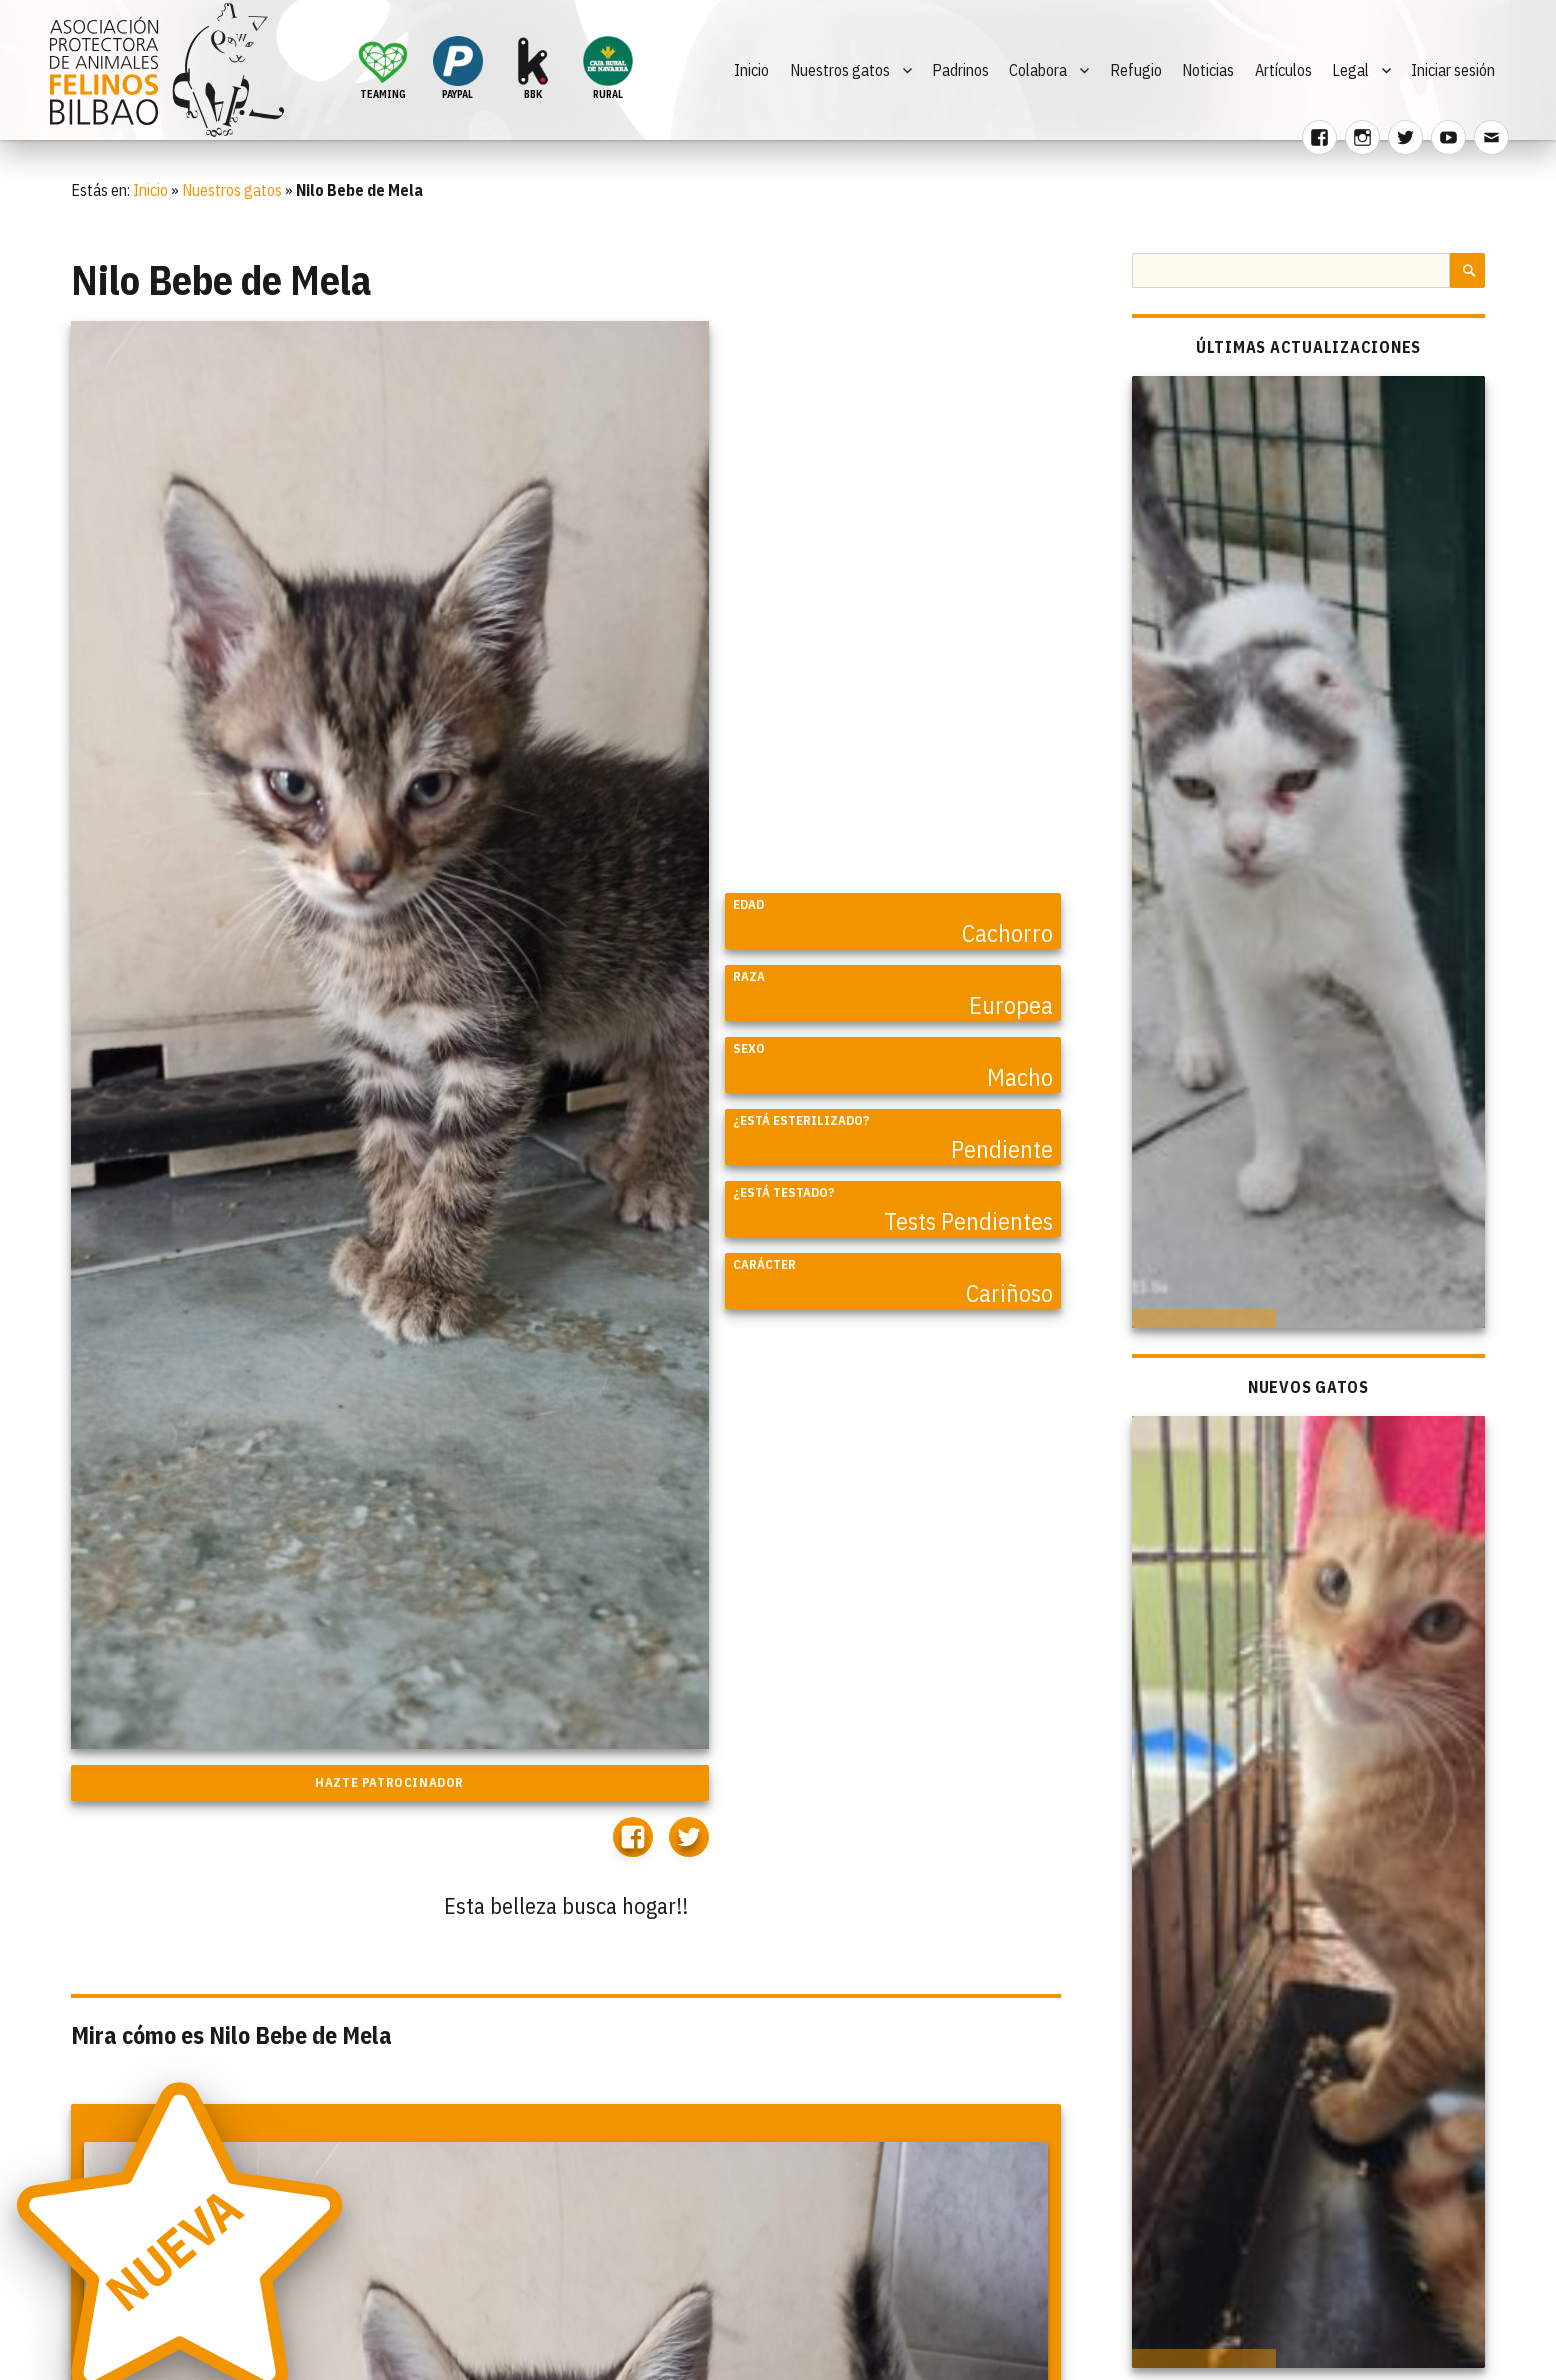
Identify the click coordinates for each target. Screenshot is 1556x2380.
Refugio (1136, 70)
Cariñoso (1009, 1293)
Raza (749, 976)
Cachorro (1007, 933)
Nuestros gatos (840, 70)
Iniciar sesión (1453, 70)
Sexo (749, 1048)
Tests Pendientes (968, 1221)
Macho (1020, 1077)
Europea (1011, 1005)
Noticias (1208, 70)
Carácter (764, 1264)
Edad (748, 904)
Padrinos (960, 70)
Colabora (1038, 70)
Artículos (1283, 70)
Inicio (751, 70)
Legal (1350, 70)
